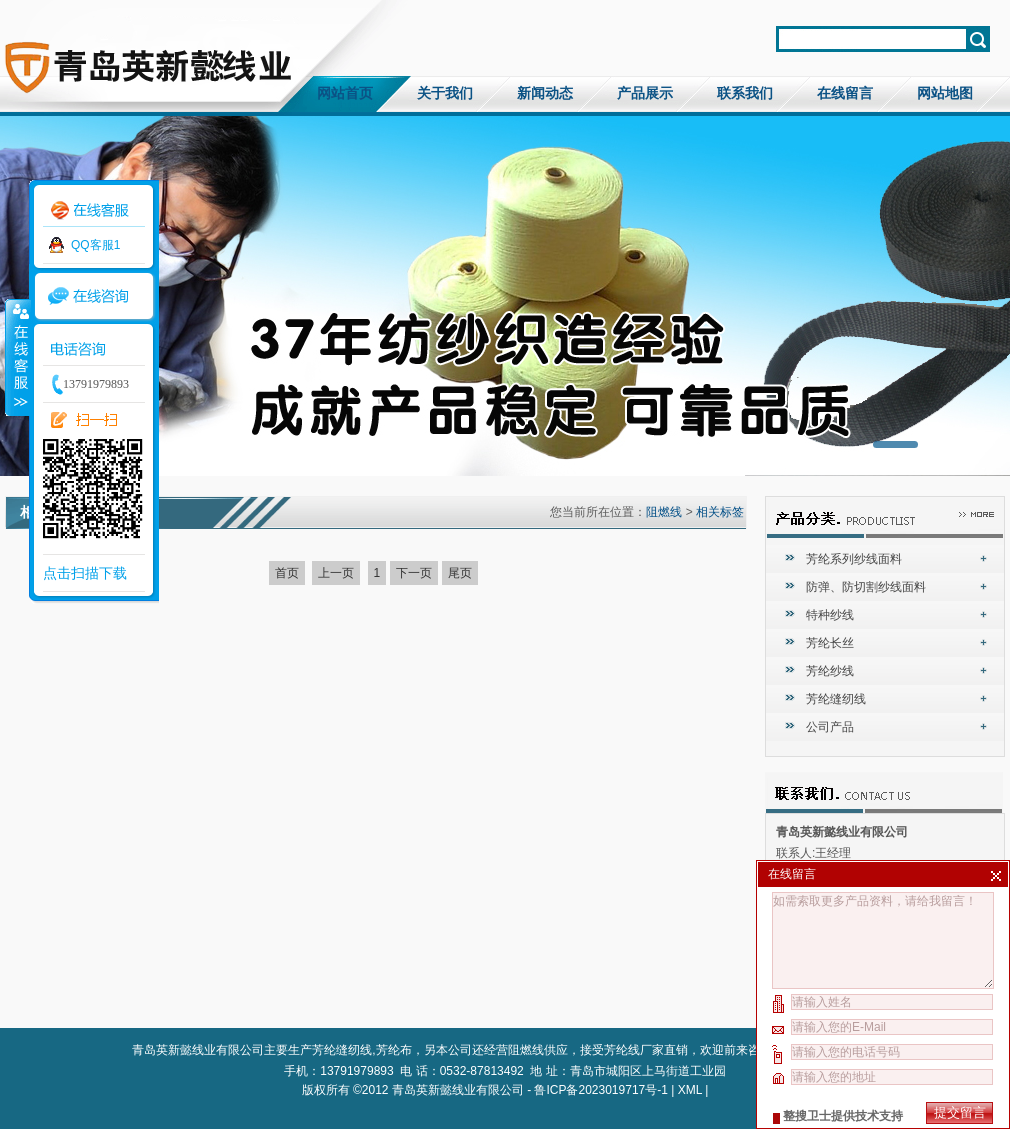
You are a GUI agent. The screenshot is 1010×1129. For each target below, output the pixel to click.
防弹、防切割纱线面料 (866, 587)
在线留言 (845, 93)
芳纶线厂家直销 (646, 1050)
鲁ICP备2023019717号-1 (600, 1090)
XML (690, 1090)
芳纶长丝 (830, 643)
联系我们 (745, 93)
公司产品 (830, 727)
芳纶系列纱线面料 (854, 559)
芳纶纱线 (830, 671)
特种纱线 (830, 615)
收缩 (17, 357)
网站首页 (345, 93)
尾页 (460, 573)
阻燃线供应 (538, 1050)
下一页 (414, 573)
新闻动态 (545, 93)
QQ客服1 (95, 245)
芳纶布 (394, 1050)
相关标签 (720, 512)
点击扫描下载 (85, 573)
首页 (287, 573)
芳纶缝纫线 (836, 699)
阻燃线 (664, 512)
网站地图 (945, 93)
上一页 (336, 573)
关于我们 (445, 93)
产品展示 (645, 93)
